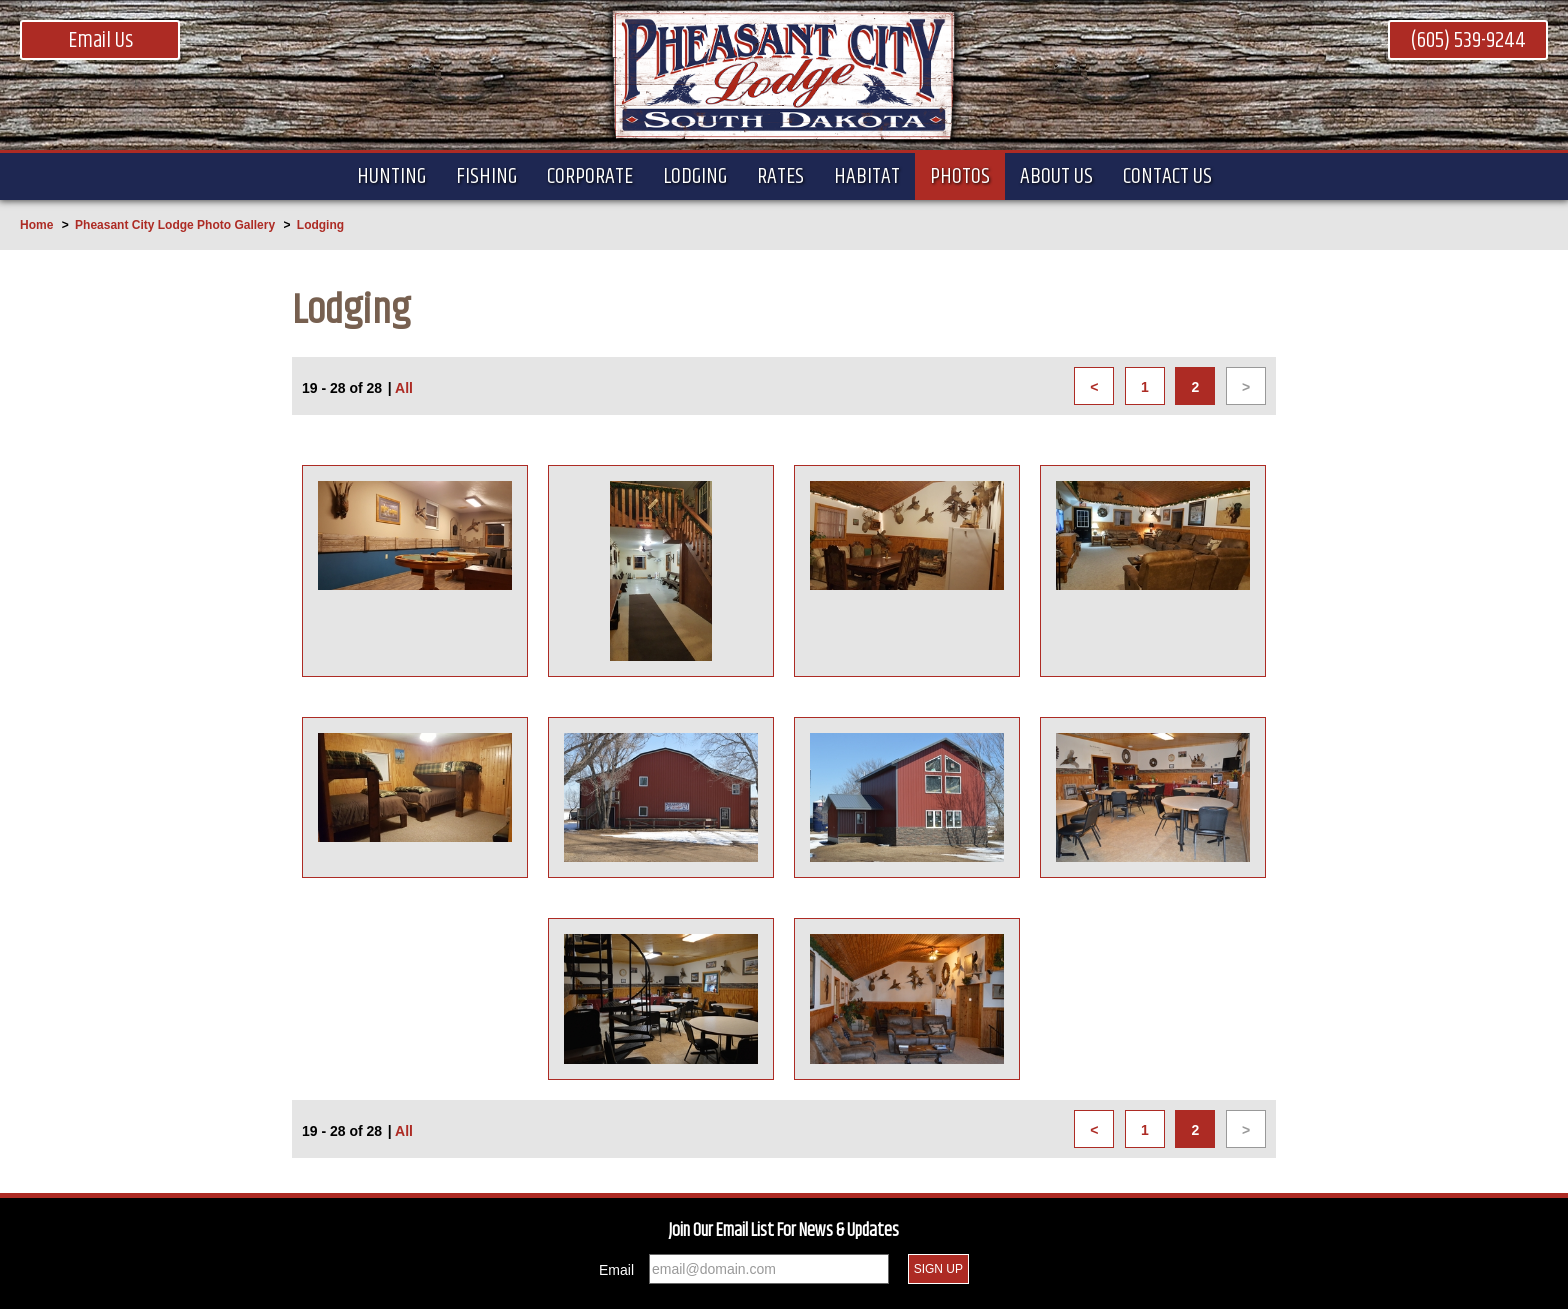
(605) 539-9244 (1468, 41)
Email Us (100, 41)
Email (616, 1270)
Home (36, 225)
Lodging (320, 225)
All (404, 388)
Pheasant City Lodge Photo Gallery (175, 225)
